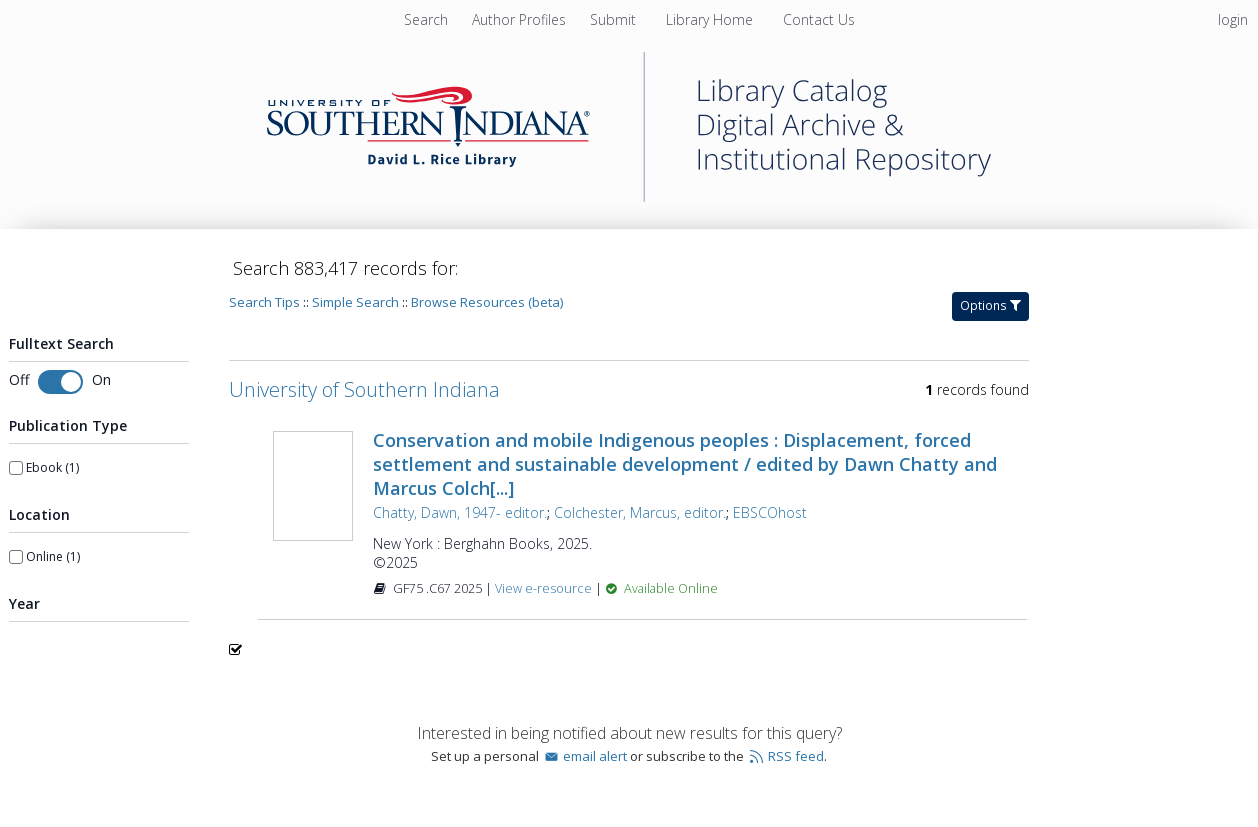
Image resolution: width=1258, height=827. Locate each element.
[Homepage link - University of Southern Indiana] (629, 196)
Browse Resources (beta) (487, 302)
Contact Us (819, 19)
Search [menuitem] (426, 19)
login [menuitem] (1233, 19)
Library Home (711, 19)
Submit (615, 19)
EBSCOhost (770, 512)
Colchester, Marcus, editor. (640, 512)
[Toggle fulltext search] (60, 382)
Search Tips (264, 302)
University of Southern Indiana (364, 389)
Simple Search (355, 302)
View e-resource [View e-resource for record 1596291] (545, 588)
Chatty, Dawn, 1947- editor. (460, 512)
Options (990, 305)
